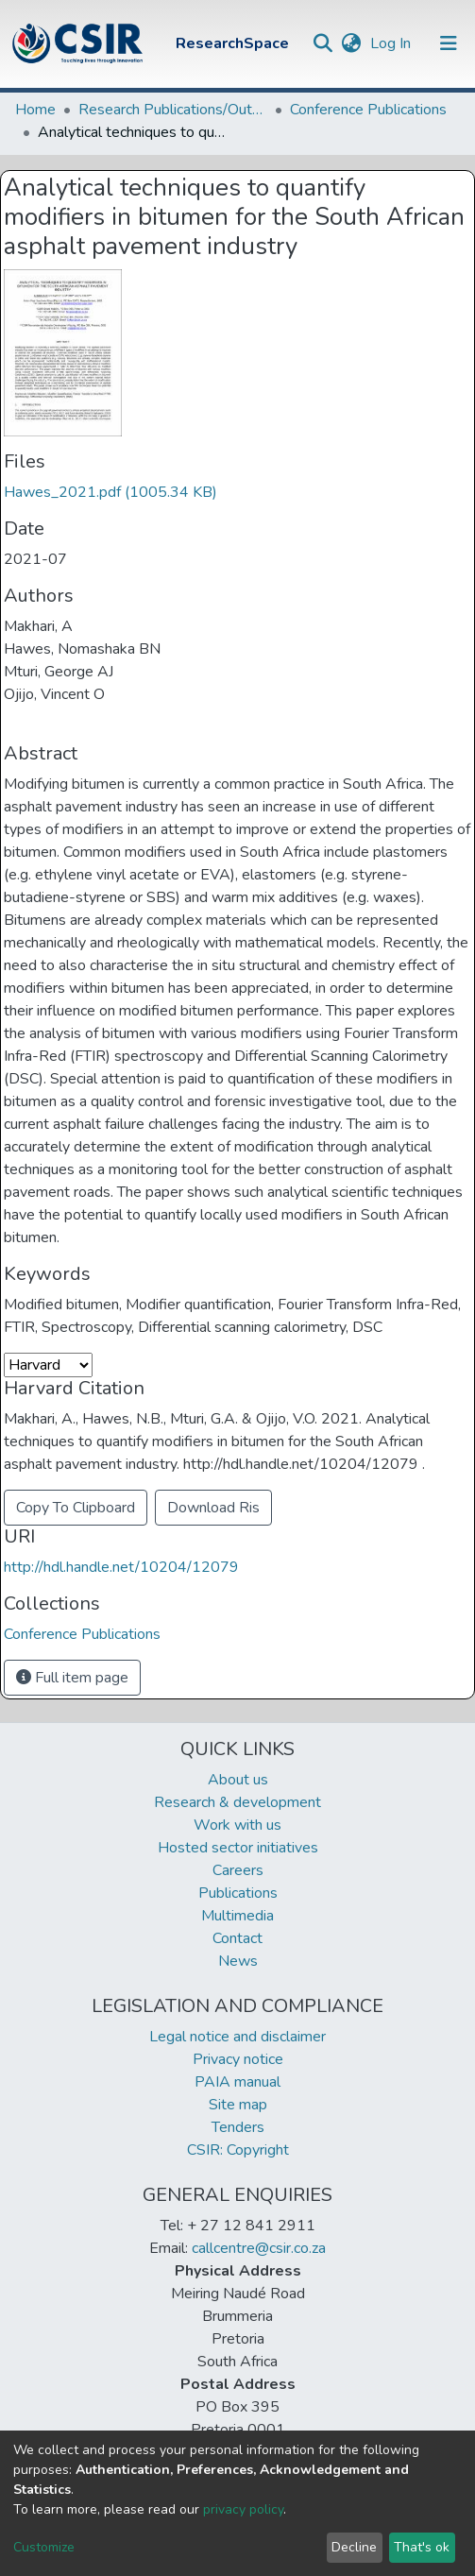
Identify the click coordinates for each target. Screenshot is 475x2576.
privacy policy (243, 2509)
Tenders (238, 2127)
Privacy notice (238, 2059)
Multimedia (237, 1915)
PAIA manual (237, 2082)
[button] (350, 43)
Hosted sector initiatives (238, 1847)
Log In (392, 43)
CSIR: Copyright (238, 2150)
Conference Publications (368, 109)
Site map (238, 2104)
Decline (354, 2547)
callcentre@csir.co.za (259, 2248)
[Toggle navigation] (448, 43)
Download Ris (213, 1507)
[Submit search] (322, 43)
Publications (238, 1893)
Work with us (237, 1825)
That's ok (422, 2547)
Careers (237, 1870)
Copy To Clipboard (75, 1507)
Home (35, 109)
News (238, 1961)
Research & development (237, 1802)
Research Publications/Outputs (172, 109)
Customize (44, 2547)
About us (238, 1779)
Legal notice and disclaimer (237, 2036)
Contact (237, 1938)
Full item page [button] (72, 1677)
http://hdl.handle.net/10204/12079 (121, 1567)
